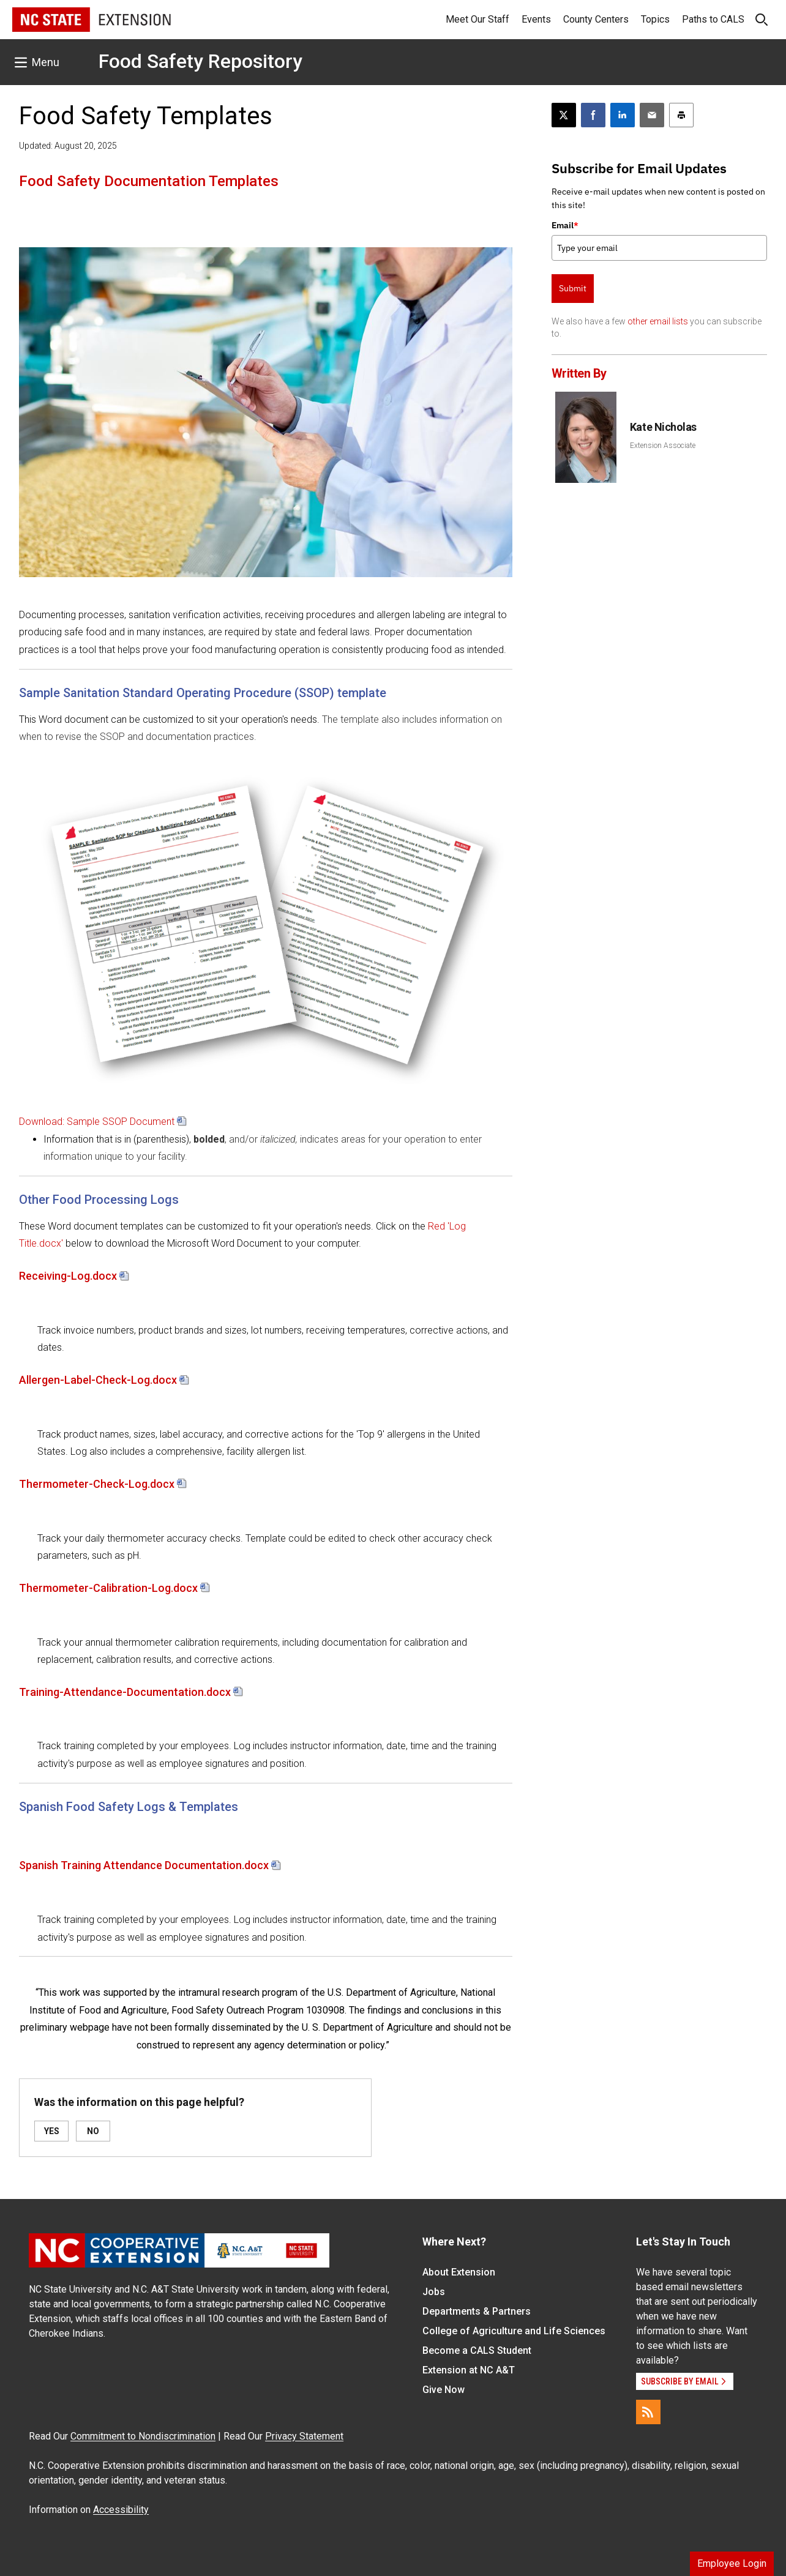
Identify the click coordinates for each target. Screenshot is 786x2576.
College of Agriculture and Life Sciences (513, 2331)
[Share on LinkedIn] (622, 115)
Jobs (433, 2292)
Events (536, 19)
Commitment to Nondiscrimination (142, 2436)
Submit (572, 288)
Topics (655, 19)
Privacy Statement (304, 2436)
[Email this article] (652, 115)
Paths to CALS (713, 19)
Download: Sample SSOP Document (96, 1121)
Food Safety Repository (200, 61)
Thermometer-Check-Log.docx (96, 1483)
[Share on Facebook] (593, 115)
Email (565, 225)
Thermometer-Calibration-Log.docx (108, 1587)
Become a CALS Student (476, 2350)
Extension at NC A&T (468, 2370)
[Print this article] (681, 115)
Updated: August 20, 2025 (68, 146)
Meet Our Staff (477, 19)
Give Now (443, 2389)
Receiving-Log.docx (68, 1275)
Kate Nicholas (663, 426)
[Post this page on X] (564, 115)
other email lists (657, 321)
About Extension (458, 2272)
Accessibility (121, 2509)
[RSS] (648, 2412)
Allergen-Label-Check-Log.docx (98, 1379)
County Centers (596, 19)
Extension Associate (662, 445)
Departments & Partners (476, 2311)
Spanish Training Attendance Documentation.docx (144, 1865)
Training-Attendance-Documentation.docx (125, 1692)
